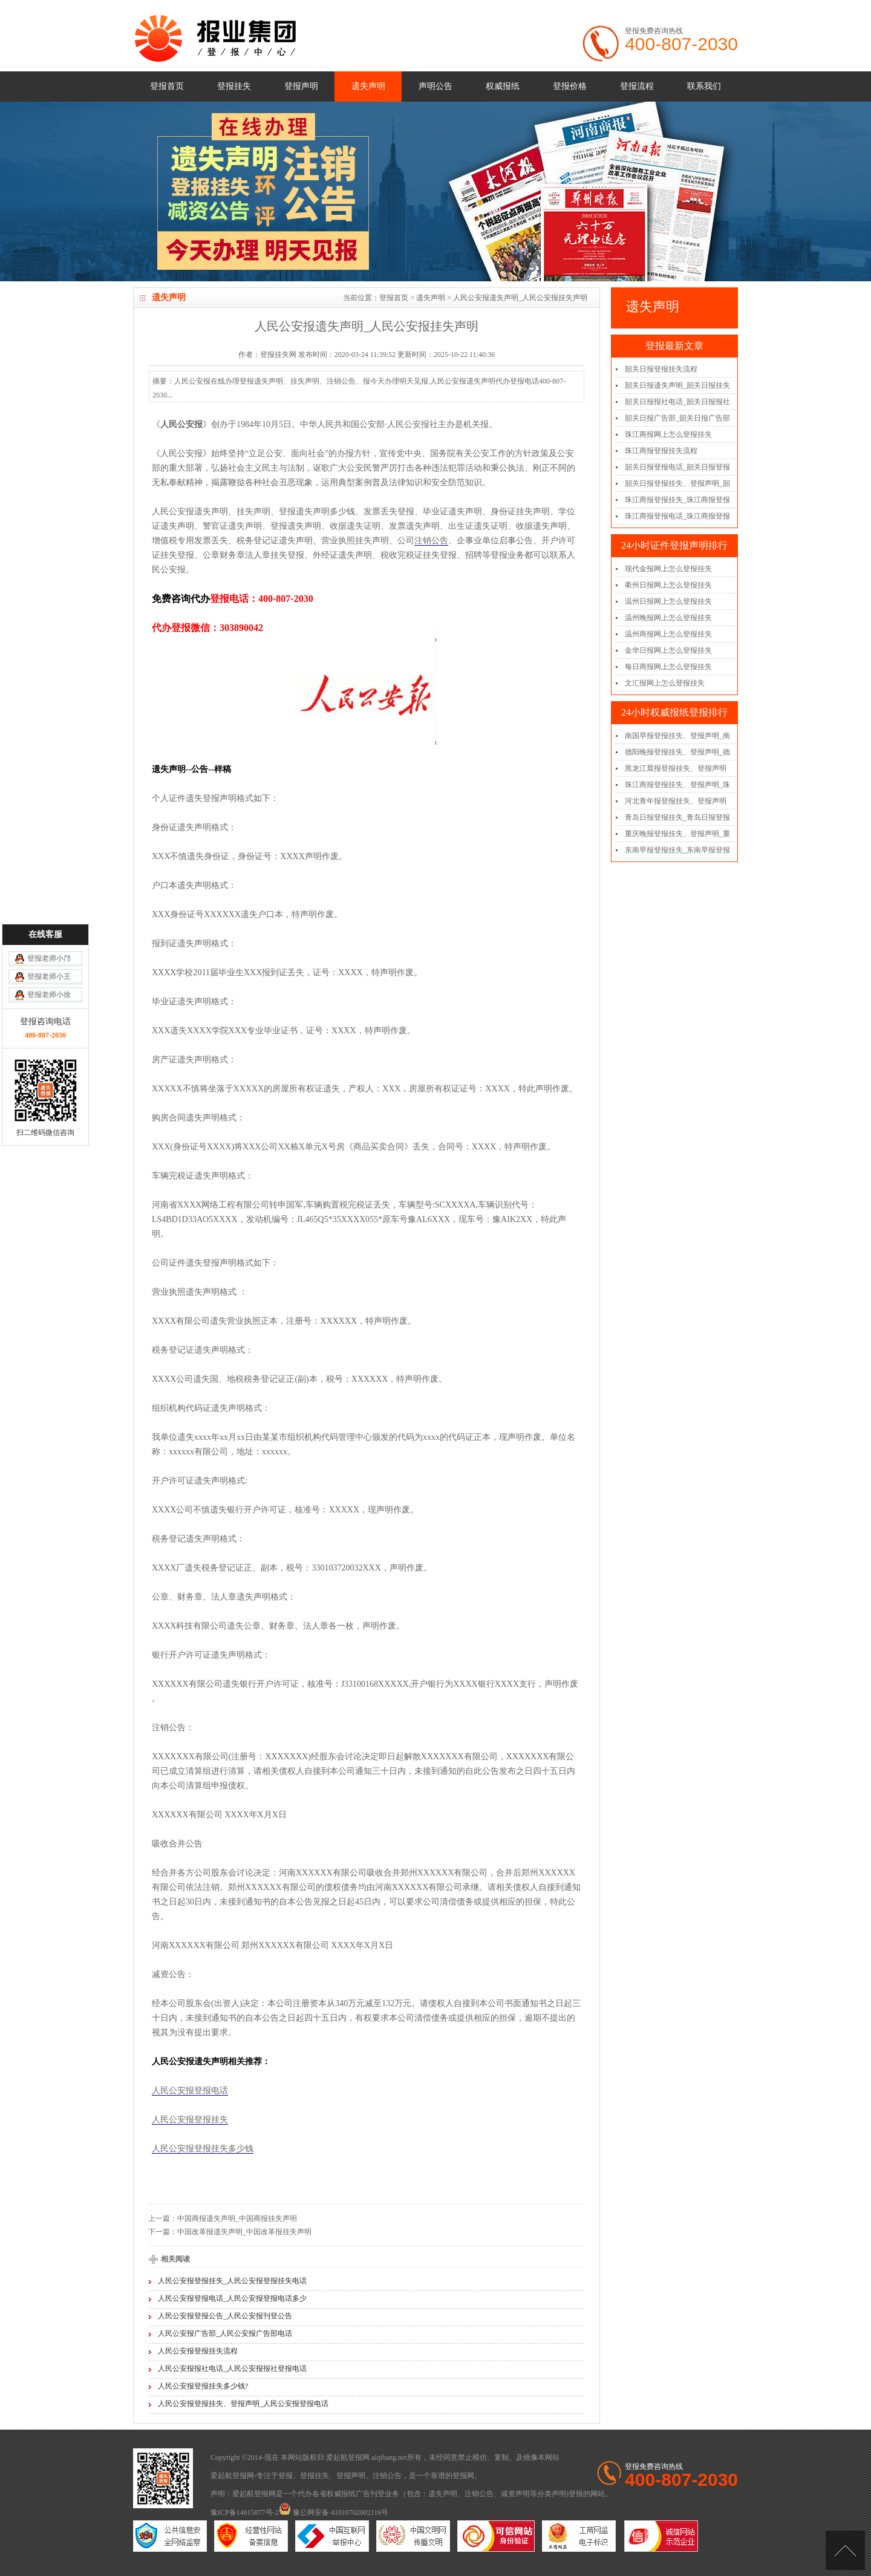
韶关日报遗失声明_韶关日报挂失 (677, 385)
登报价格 (570, 86)
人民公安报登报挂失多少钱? (203, 2386)
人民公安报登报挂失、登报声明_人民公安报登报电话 (243, 2403)
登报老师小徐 (49, 1247)
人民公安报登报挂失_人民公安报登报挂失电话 (232, 2281)
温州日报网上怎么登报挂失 (668, 601)
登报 (285, 2475)
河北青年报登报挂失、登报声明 (675, 801)
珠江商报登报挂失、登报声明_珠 (677, 784)
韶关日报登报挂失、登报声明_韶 (677, 483)
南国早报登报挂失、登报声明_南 (677, 735)
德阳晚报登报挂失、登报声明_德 (677, 752)
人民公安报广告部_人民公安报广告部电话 (225, 2333)
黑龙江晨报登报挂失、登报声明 (675, 768)
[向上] (845, 2550)
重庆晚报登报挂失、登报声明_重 (677, 833)
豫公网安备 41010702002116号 (334, 2512)
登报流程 (637, 86)
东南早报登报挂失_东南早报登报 (677, 850)
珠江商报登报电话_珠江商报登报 (677, 516)
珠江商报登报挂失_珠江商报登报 (677, 499)
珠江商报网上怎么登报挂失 (668, 434)
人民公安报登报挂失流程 (198, 2351)
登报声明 (301, 86)
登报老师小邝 (49, 1211)
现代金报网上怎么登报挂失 (668, 568)
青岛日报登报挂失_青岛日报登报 (677, 817)
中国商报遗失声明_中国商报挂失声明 (237, 2218)
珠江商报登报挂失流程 (661, 450)
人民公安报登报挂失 (190, 2119)
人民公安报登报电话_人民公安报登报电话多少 (232, 2298)
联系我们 (704, 86)
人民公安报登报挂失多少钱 (202, 2148)
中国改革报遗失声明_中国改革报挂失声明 (244, 2232)
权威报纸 (503, 86)
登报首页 (167, 86)
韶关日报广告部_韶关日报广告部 (677, 418)
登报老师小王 (49, 1229)
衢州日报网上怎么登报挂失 (668, 585)
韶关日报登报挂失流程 (661, 369)
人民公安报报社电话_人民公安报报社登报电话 (232, 2368)
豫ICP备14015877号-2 (244, 2512)
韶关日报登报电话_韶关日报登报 (677, 467)
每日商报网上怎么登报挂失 (668, 666)
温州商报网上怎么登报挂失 (668, 634)
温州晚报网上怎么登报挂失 (668, 617)
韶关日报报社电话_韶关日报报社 (677, 401)
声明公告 (435, 86)
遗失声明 (368, 86)
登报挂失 (234, 86)
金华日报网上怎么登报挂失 (668, 650)
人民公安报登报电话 (190, 2090)
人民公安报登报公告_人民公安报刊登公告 (225, 2316)
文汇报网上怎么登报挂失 (665, 683)
